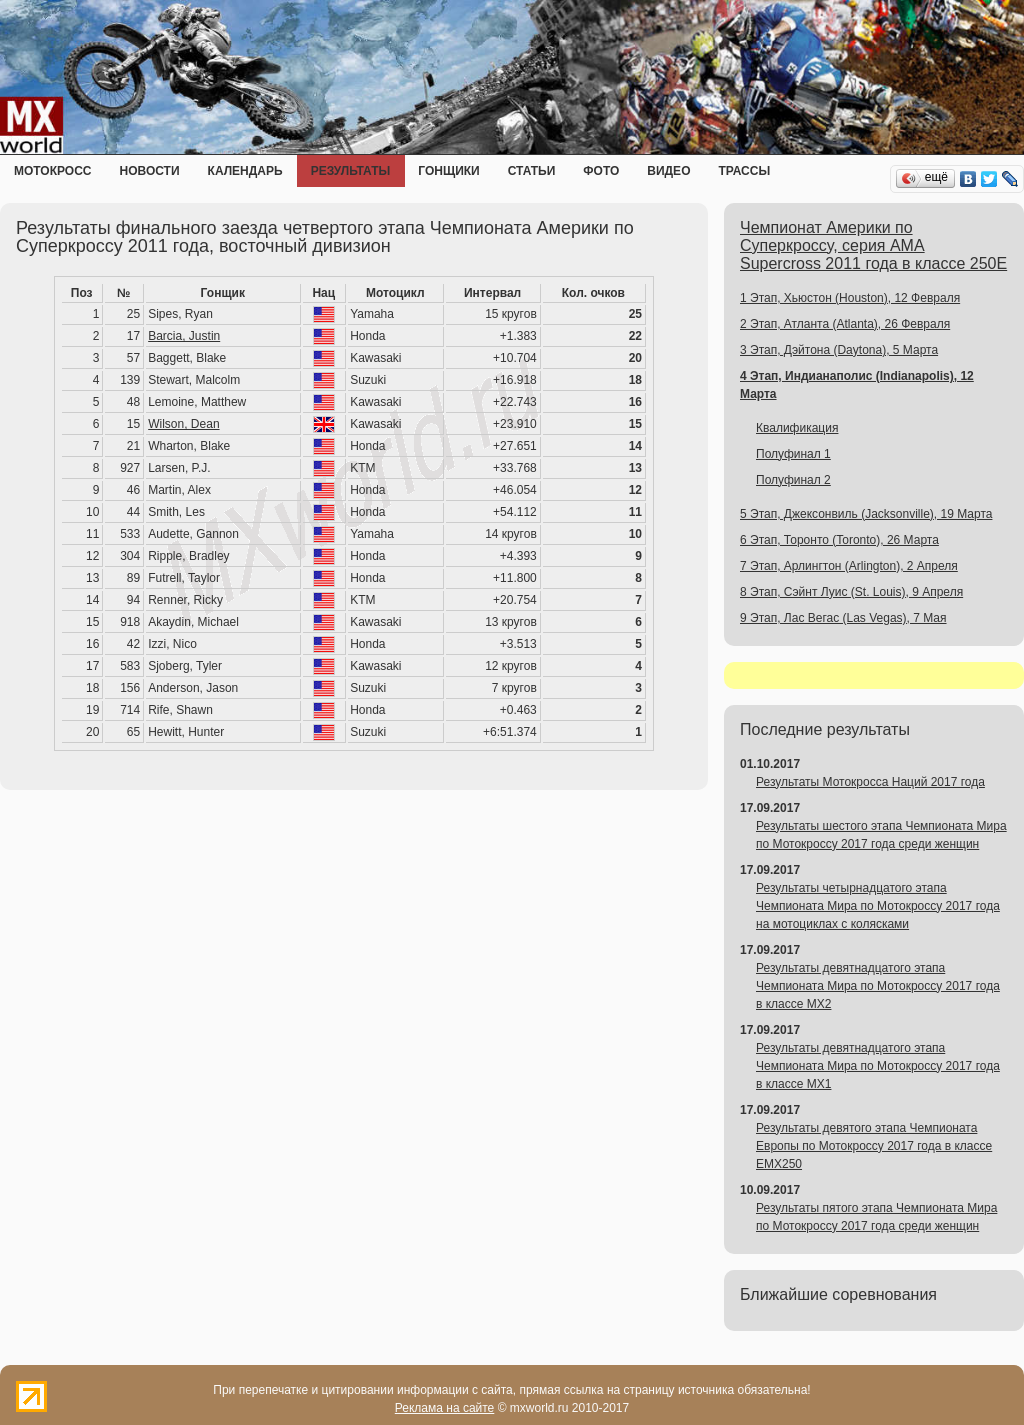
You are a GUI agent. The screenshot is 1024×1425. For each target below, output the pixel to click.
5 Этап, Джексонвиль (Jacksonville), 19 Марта (866, 514)
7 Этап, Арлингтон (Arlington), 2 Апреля (849, 566)
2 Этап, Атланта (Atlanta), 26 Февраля (845, 324)
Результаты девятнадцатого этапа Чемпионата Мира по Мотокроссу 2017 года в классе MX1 (878, 1066)
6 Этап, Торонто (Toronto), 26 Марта (839, 540)
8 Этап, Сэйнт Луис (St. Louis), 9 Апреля (851, 592)
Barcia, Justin (184, 336)
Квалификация (797, 428)
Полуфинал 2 (793, 480)
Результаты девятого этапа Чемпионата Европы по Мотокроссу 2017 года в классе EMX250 (874, 1146)
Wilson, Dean (183, 424)
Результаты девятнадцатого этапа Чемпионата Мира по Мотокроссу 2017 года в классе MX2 (878, 986)
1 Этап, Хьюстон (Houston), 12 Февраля (850, 298)
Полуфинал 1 (793, 454)
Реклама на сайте (445, 1408)
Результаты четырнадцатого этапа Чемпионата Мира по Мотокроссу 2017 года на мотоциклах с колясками (878, 906)
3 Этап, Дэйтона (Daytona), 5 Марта (839, 350)
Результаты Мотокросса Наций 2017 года (870, 782)
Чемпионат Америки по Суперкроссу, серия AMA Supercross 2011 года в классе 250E (873, 245)
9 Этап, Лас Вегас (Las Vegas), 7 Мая (843, 618)
